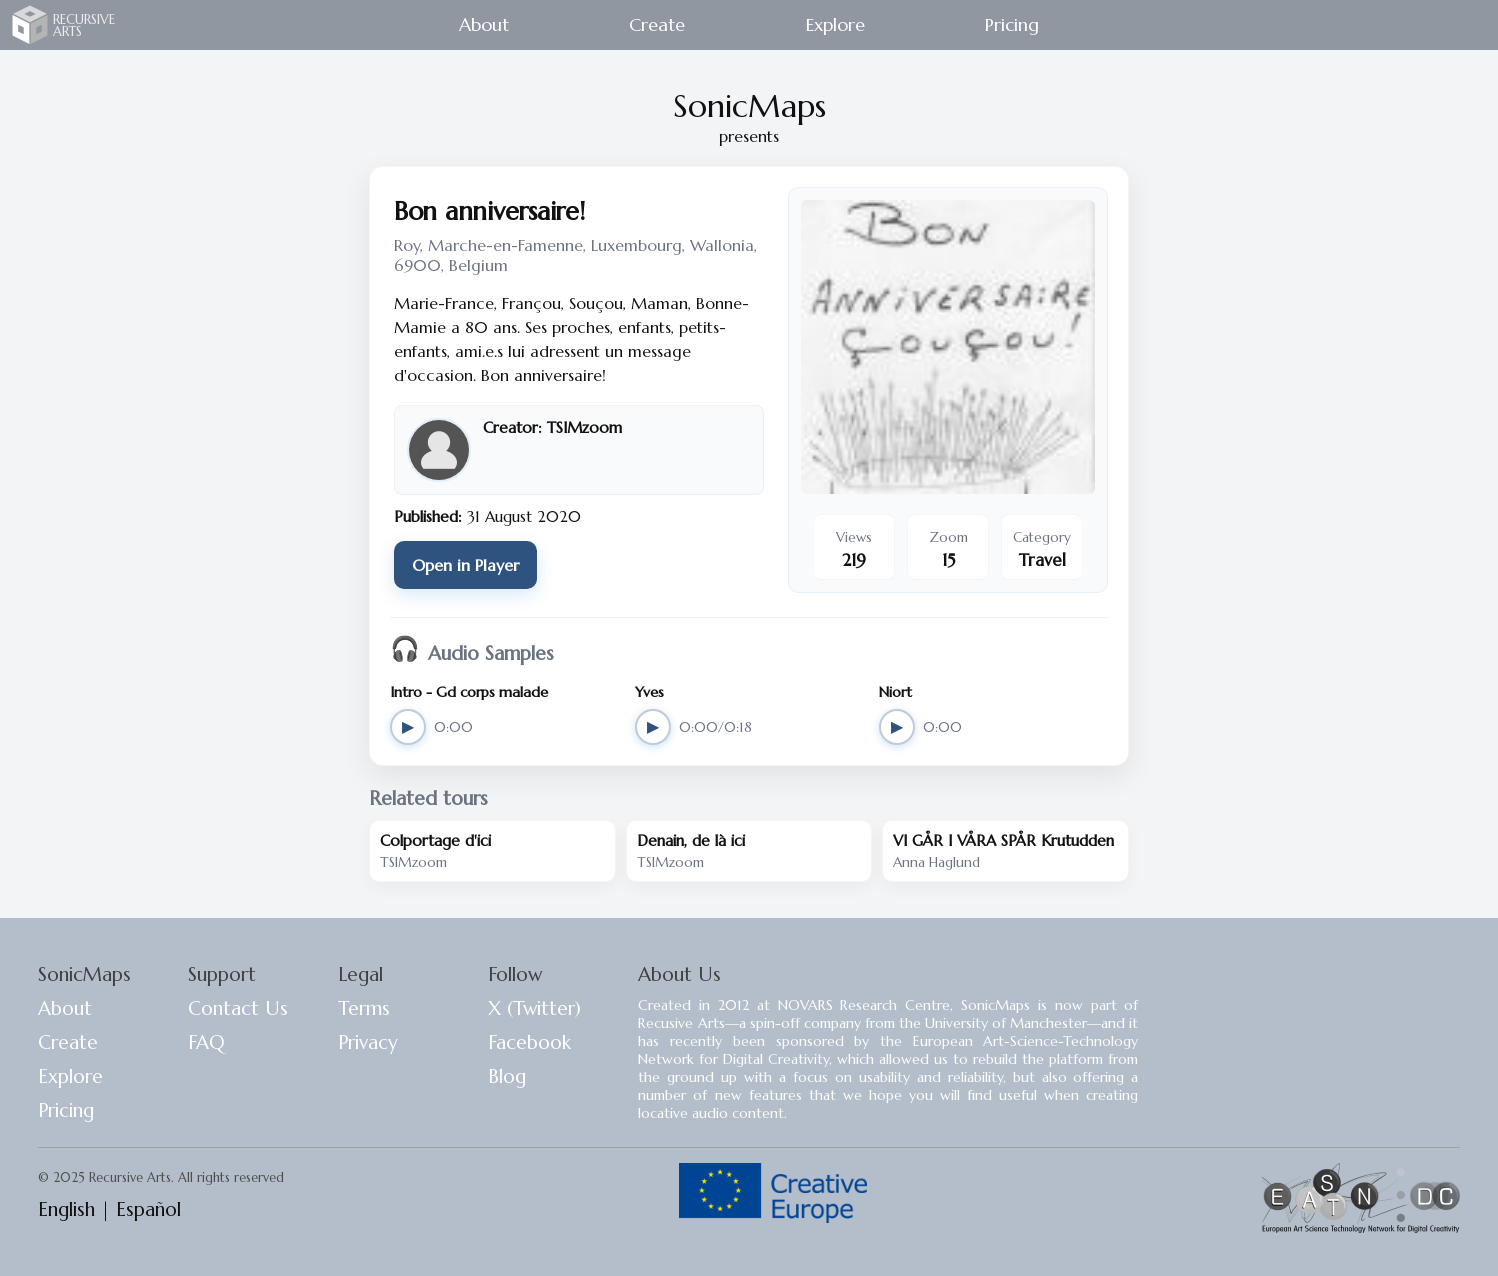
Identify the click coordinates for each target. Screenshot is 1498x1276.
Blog (507, 1076)
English (66, 1209)
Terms (364, 1008)
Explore (835, 24)
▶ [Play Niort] (897, 726)
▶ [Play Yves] (653, 726)
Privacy (368, 1042)
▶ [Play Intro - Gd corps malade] (408, 726)
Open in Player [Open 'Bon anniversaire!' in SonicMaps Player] (465, 565)
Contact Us (238, 1008)
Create (657, 24)
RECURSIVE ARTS (84, 25)
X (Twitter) (534, 1008)
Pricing (1012, 24)
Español (148, 1209)
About (484, 24)
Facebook (529, 1042)
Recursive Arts (30, 24)
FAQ (206, 1042)
